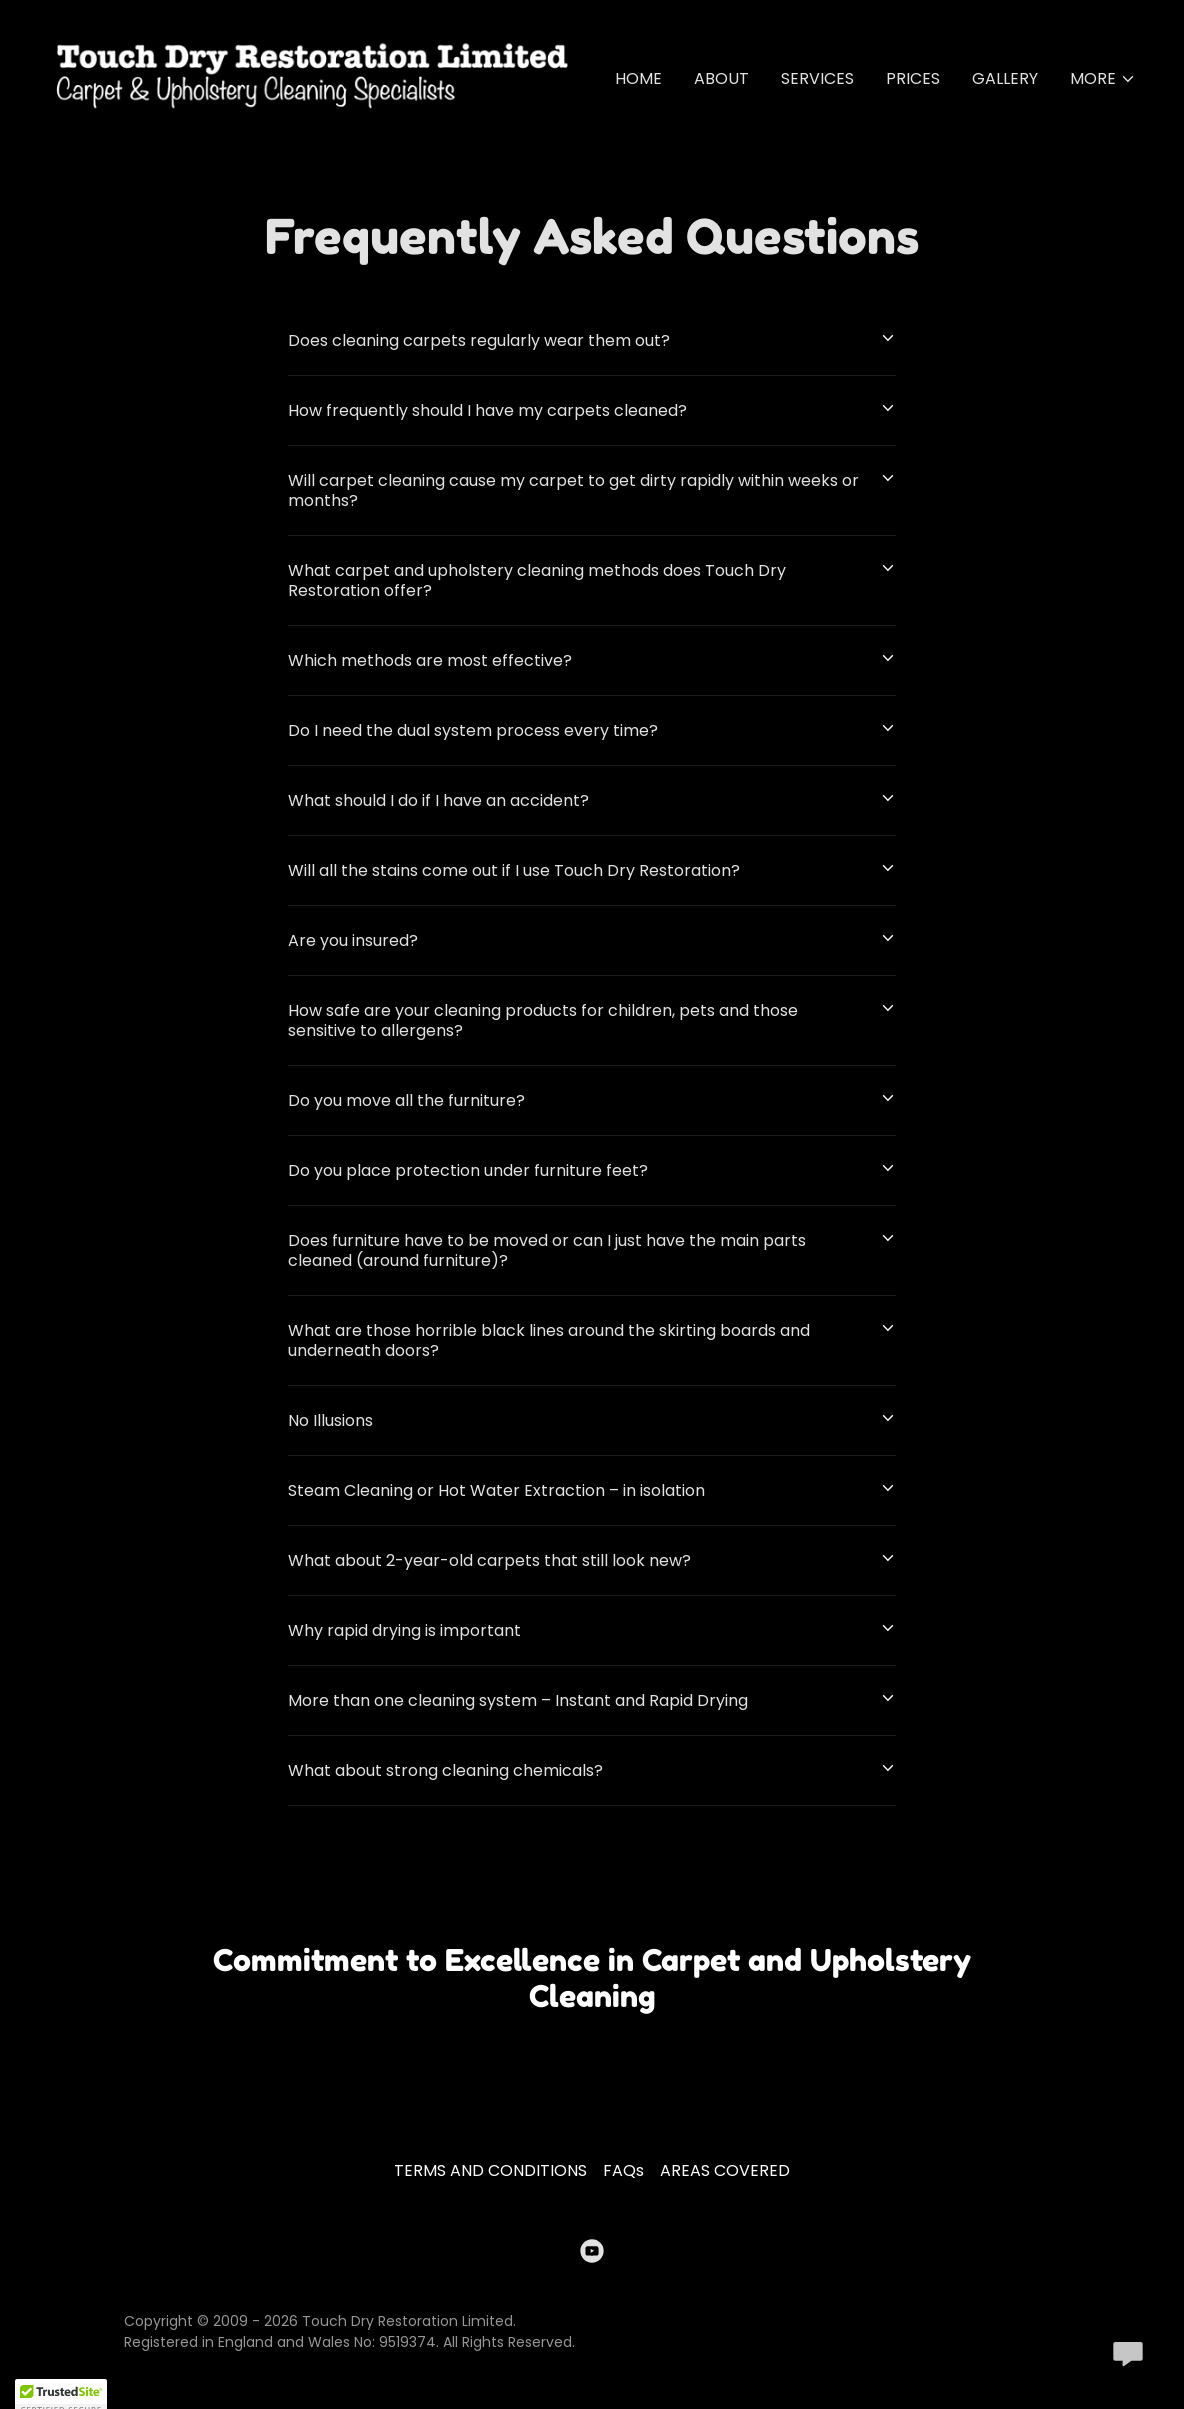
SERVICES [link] (817, 78)
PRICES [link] (913, 78)
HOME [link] (638, 78)
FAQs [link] (623, 2170)
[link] (312, 74)
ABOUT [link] (721, 78)
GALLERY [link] (1005, 78)
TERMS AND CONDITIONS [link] (490, 2170)
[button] (1103, 79)
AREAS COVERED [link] (725, 2170)
